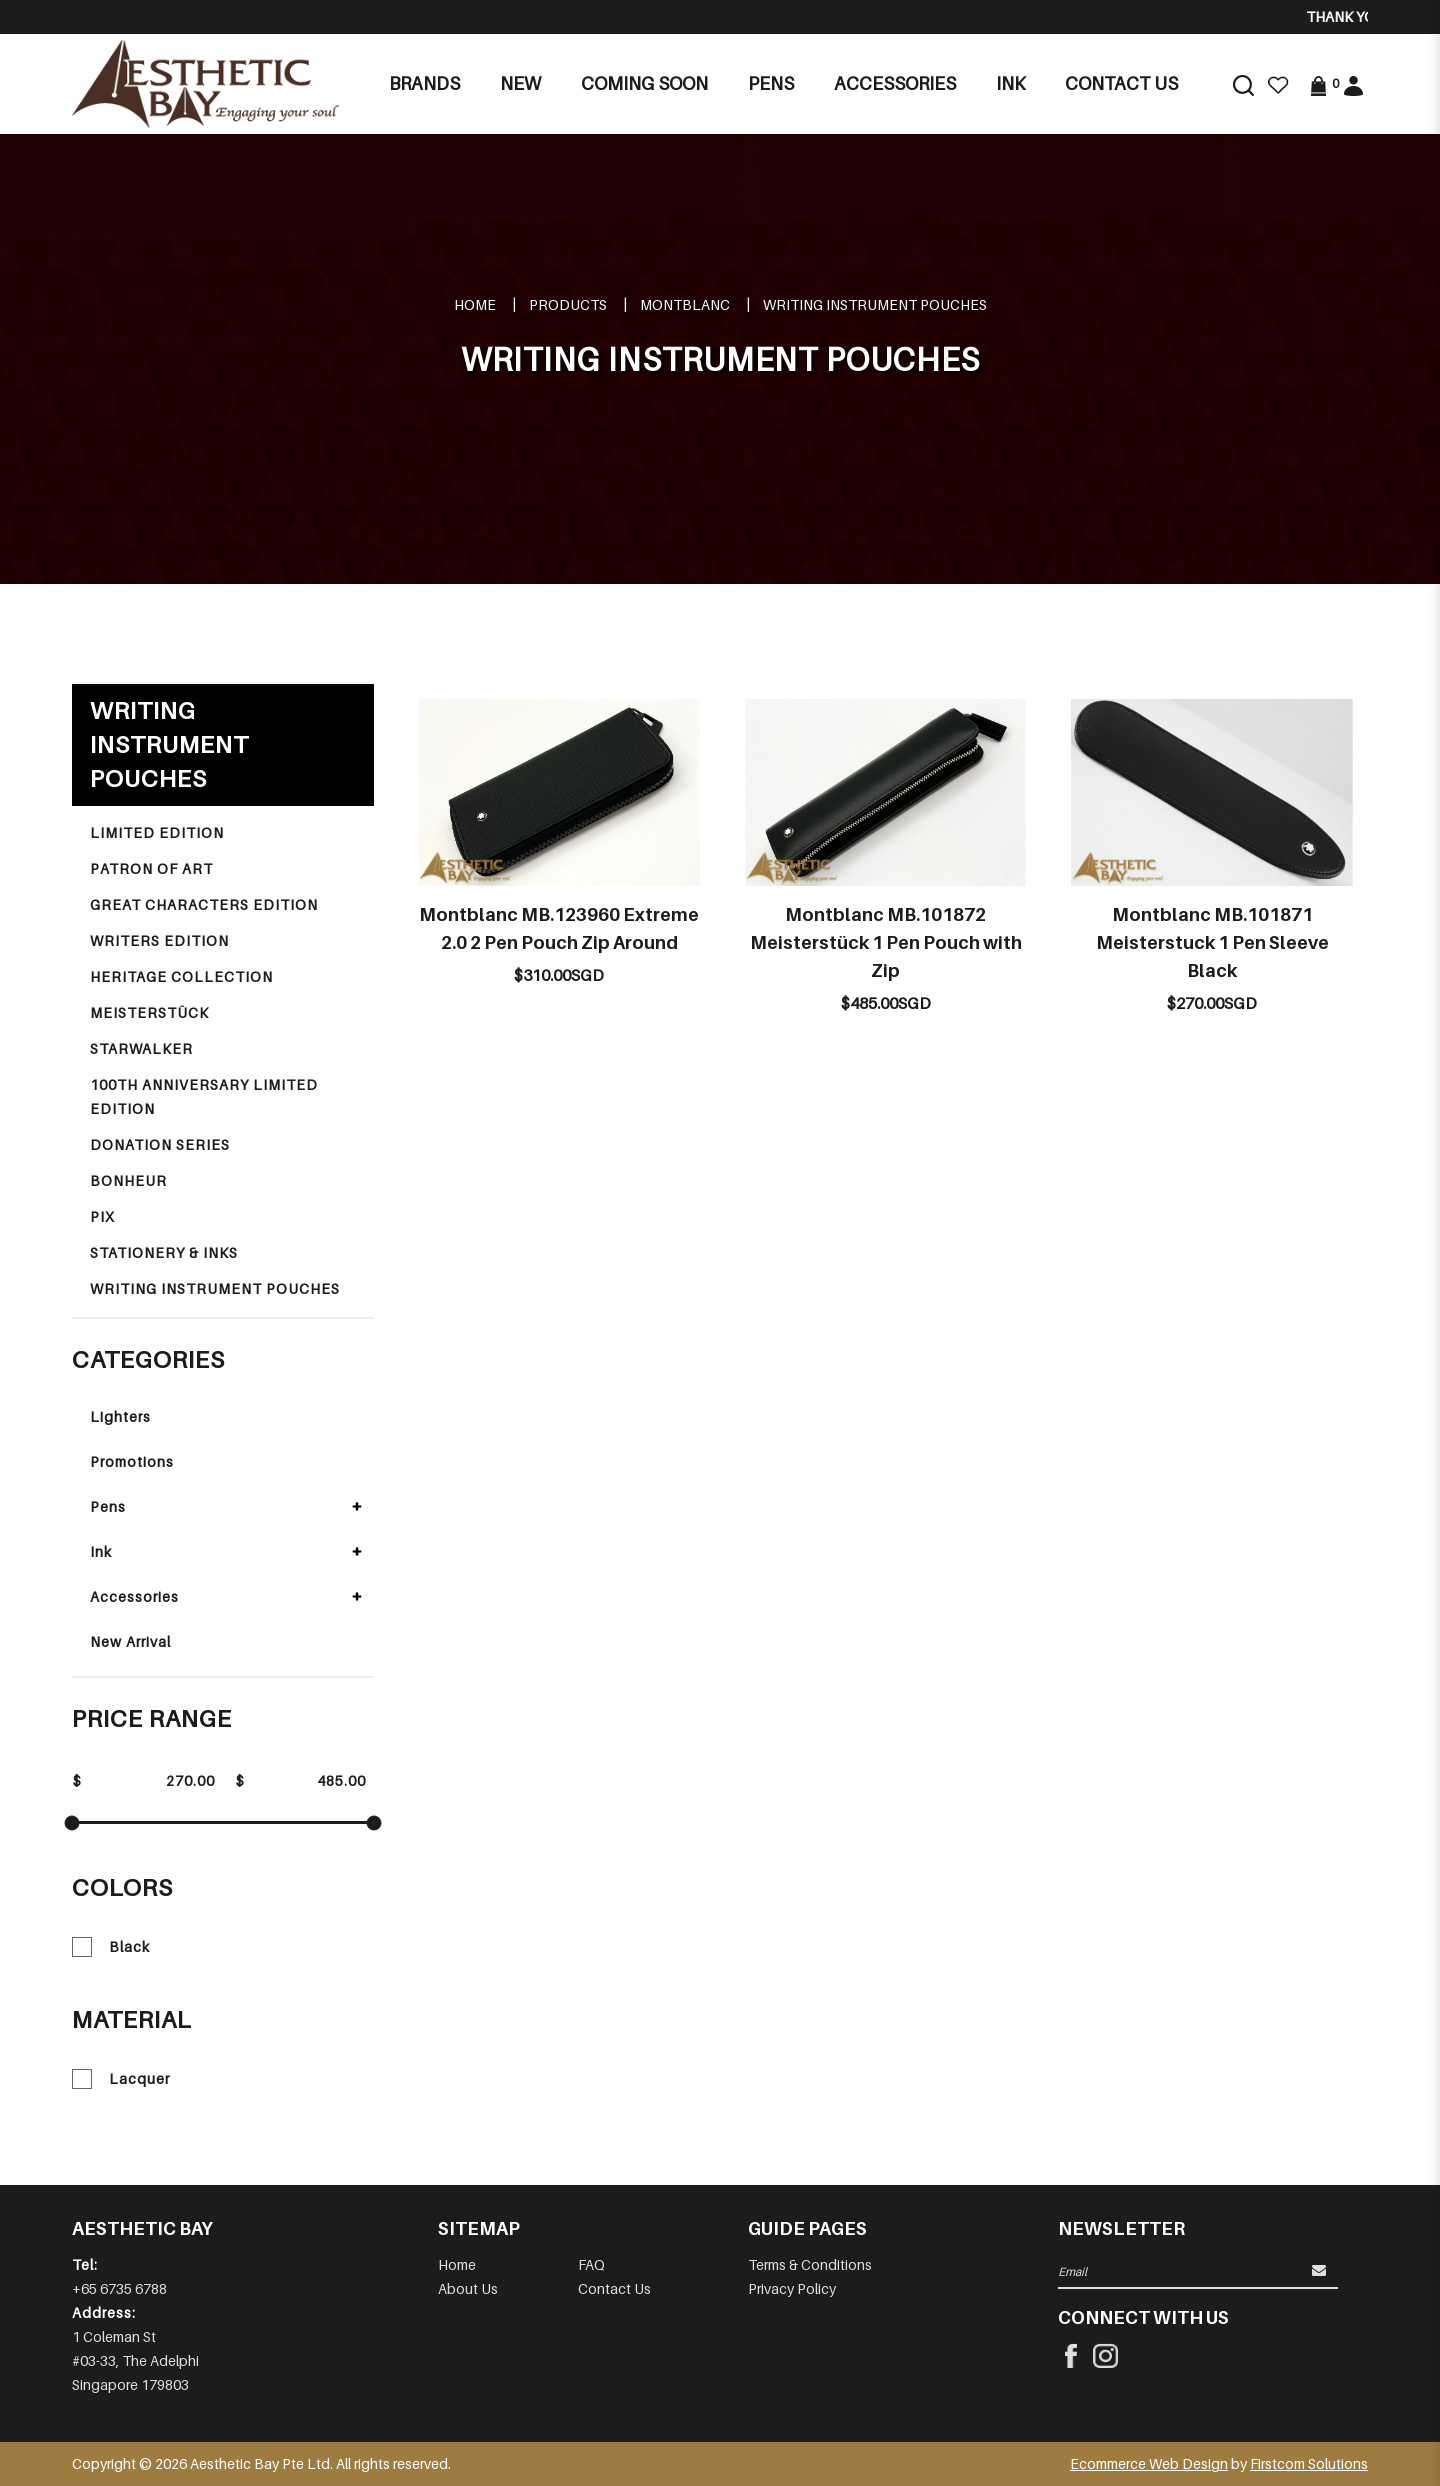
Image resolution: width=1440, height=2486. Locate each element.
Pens (108, 1506)
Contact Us (614, 2288)
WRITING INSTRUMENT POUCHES (875, 304)
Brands (424, 83)
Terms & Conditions (810, 2264)
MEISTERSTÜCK (149, 1012)
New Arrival (130, 1641)
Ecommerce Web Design (1149, 2463)
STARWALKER (141, 1048)
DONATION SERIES (160, 1144)
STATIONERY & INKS (164, 1252)
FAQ (591, 2264)
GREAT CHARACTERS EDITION (204, 904)
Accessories (134, 1596)
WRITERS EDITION (159, 940)
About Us (468, 2288)
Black (111, 1947)
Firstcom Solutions (1309, 2463)
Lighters (120, 1416)
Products (568, 304)
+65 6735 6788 (119, 2288)
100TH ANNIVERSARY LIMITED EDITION (204, 1096)
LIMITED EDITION (157, 832)
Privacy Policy (792, 2288)
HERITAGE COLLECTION (181, 976)
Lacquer (121, 2079)
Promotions (132, 1461)
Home (475, 304)
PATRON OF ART (151, 868)
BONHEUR (128, 1180)
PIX (102, 1216)
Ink (101, 1551)
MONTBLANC (685, 304)
